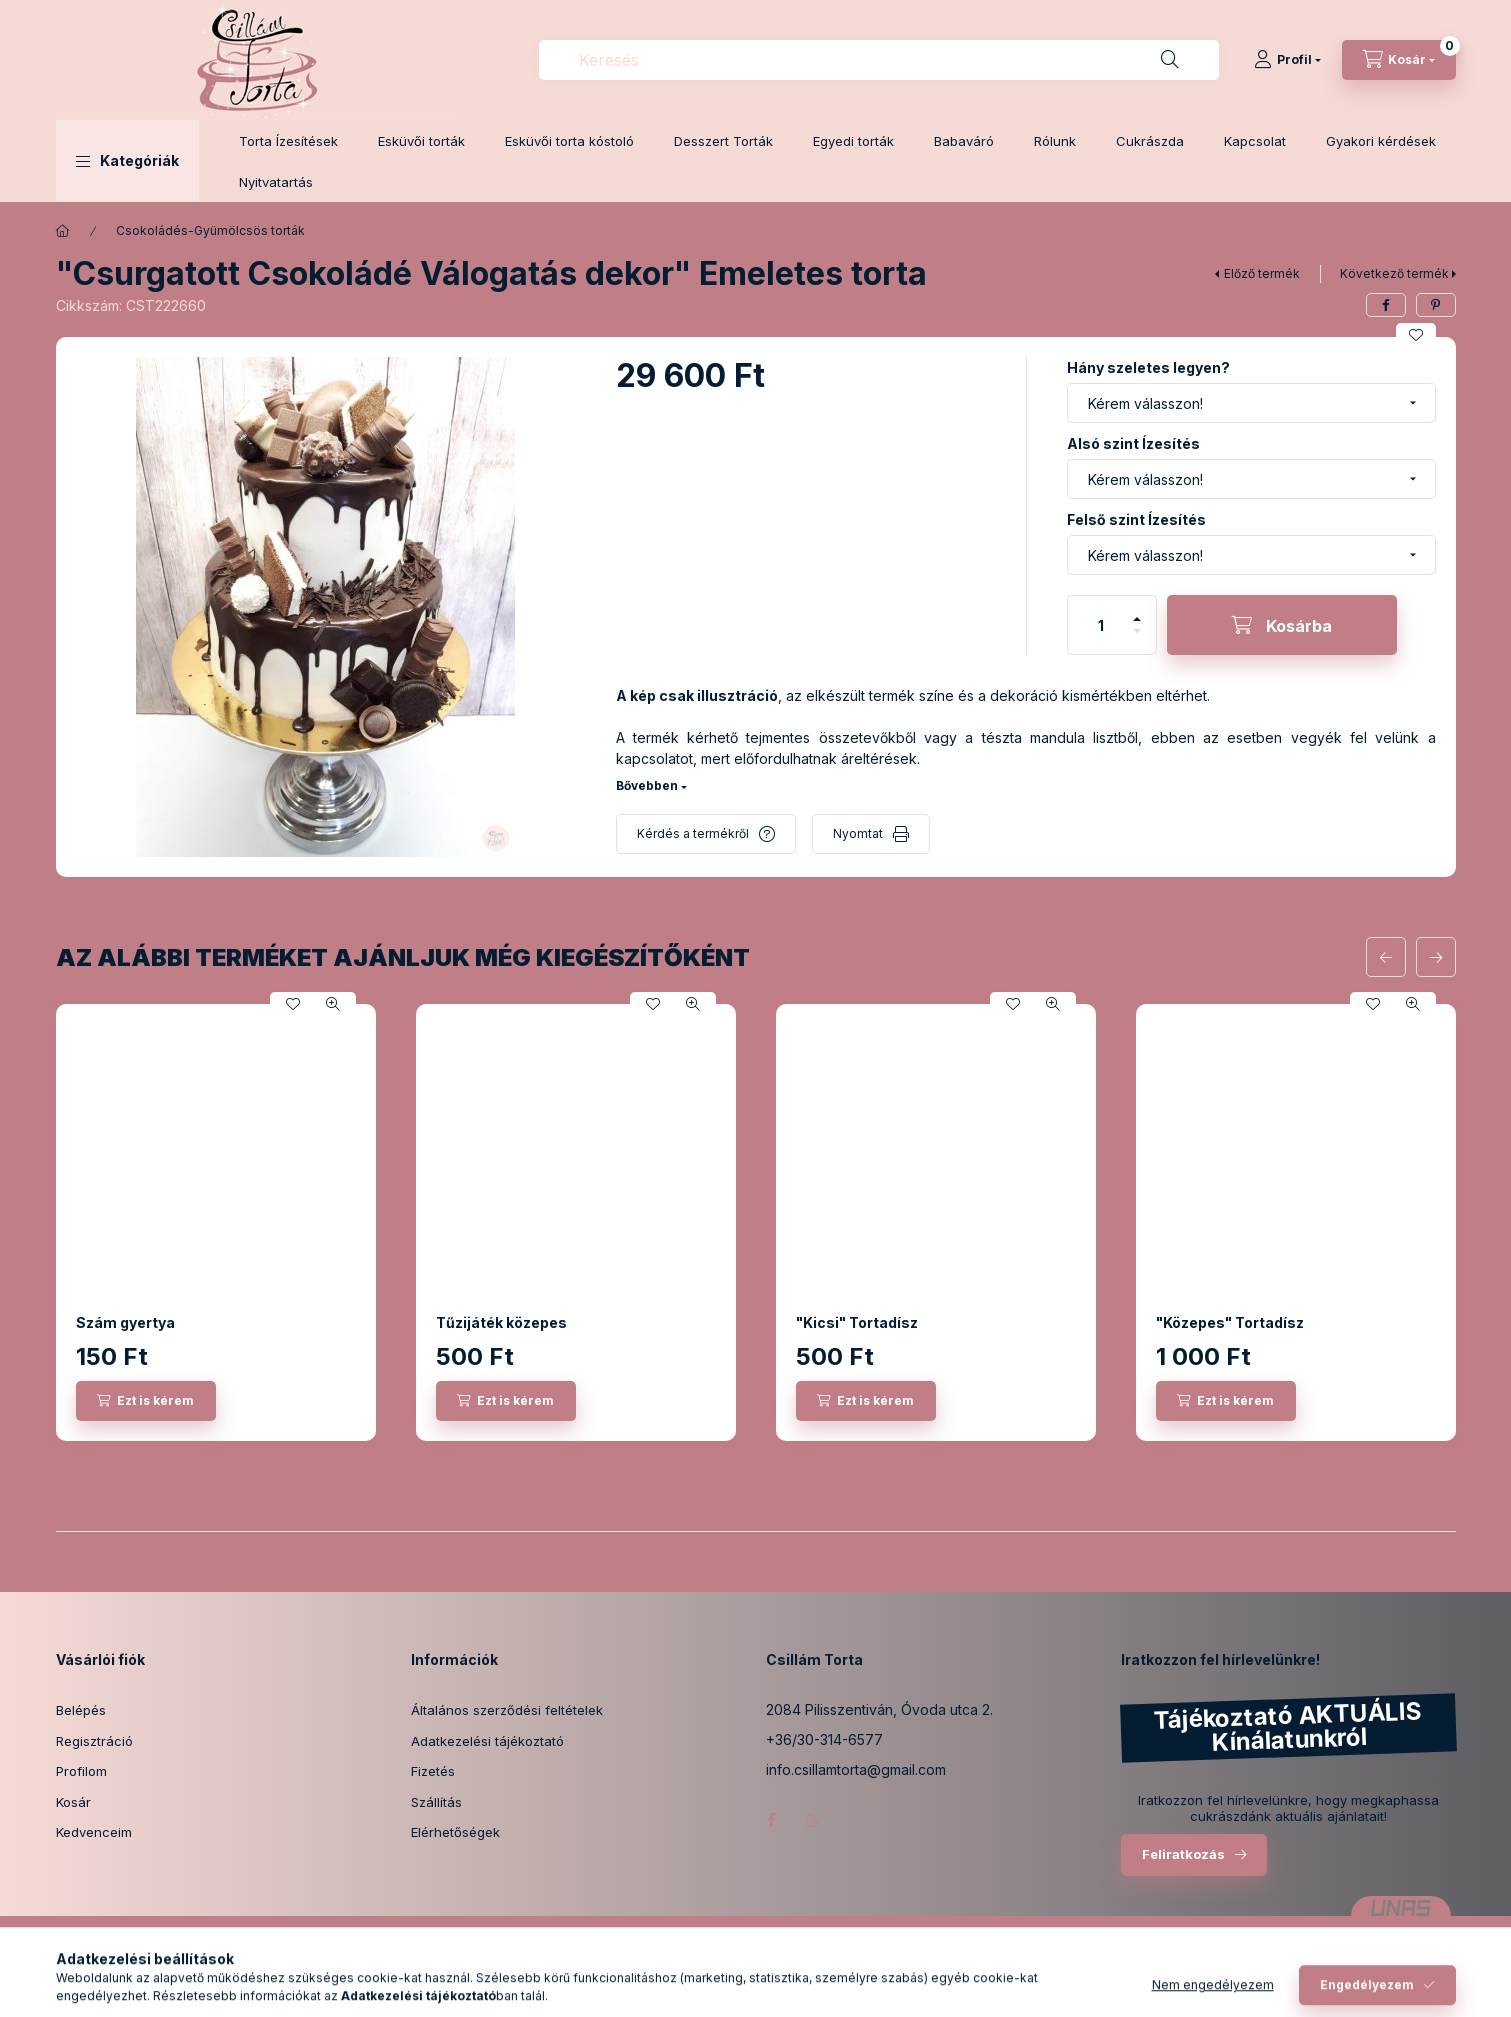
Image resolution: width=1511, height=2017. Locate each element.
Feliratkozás (1183, 1854)
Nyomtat (858, 833)
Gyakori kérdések (1381, 141)
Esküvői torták (421, 141)
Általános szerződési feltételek (507, 1710)
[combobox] (879, 60)
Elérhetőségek (455, 1832)
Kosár (73, 1802)
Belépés (81, 1710)
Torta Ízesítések (288, 141)
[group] (756, 1222)
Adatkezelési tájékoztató (487, 1741)
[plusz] (1137, 610)
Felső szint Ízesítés (1136, 519)
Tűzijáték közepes (501, 1322)
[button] (127, 161)
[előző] (1386, 957)
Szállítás (436, 1802)
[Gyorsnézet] (333, 1004)
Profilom (81, 1771)
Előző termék (1262, 273)
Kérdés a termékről (693, 833)
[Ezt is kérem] (146, 1401)
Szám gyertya (125, 1322)
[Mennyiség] (1101, 625)
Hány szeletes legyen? (1148, 367)
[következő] (1436, 957)
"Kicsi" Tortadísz (857, 1322)
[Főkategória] (63, 231)
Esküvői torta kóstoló (569, 141)
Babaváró (964, 141)
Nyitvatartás (276, 182)
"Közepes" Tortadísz (1230, 1322)
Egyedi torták (853, 141)
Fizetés (433, 1771)
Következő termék (1394, 273)
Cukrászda (1150, 141)
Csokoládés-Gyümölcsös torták (210, 230)
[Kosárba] (1282, 625)
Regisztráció (94, 1741)
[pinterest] (1436, 305)
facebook (772, 1820)
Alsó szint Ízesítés (1133, 443)
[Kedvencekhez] (1416, 335)
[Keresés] (1170, 60)
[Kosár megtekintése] (1399, 60)
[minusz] (1137, 639)
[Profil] (1287, 60)
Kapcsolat (1255, 141)
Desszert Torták (723, 141)
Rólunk (1055, 141)
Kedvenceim (94, 1832)
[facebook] (1386, 305)
